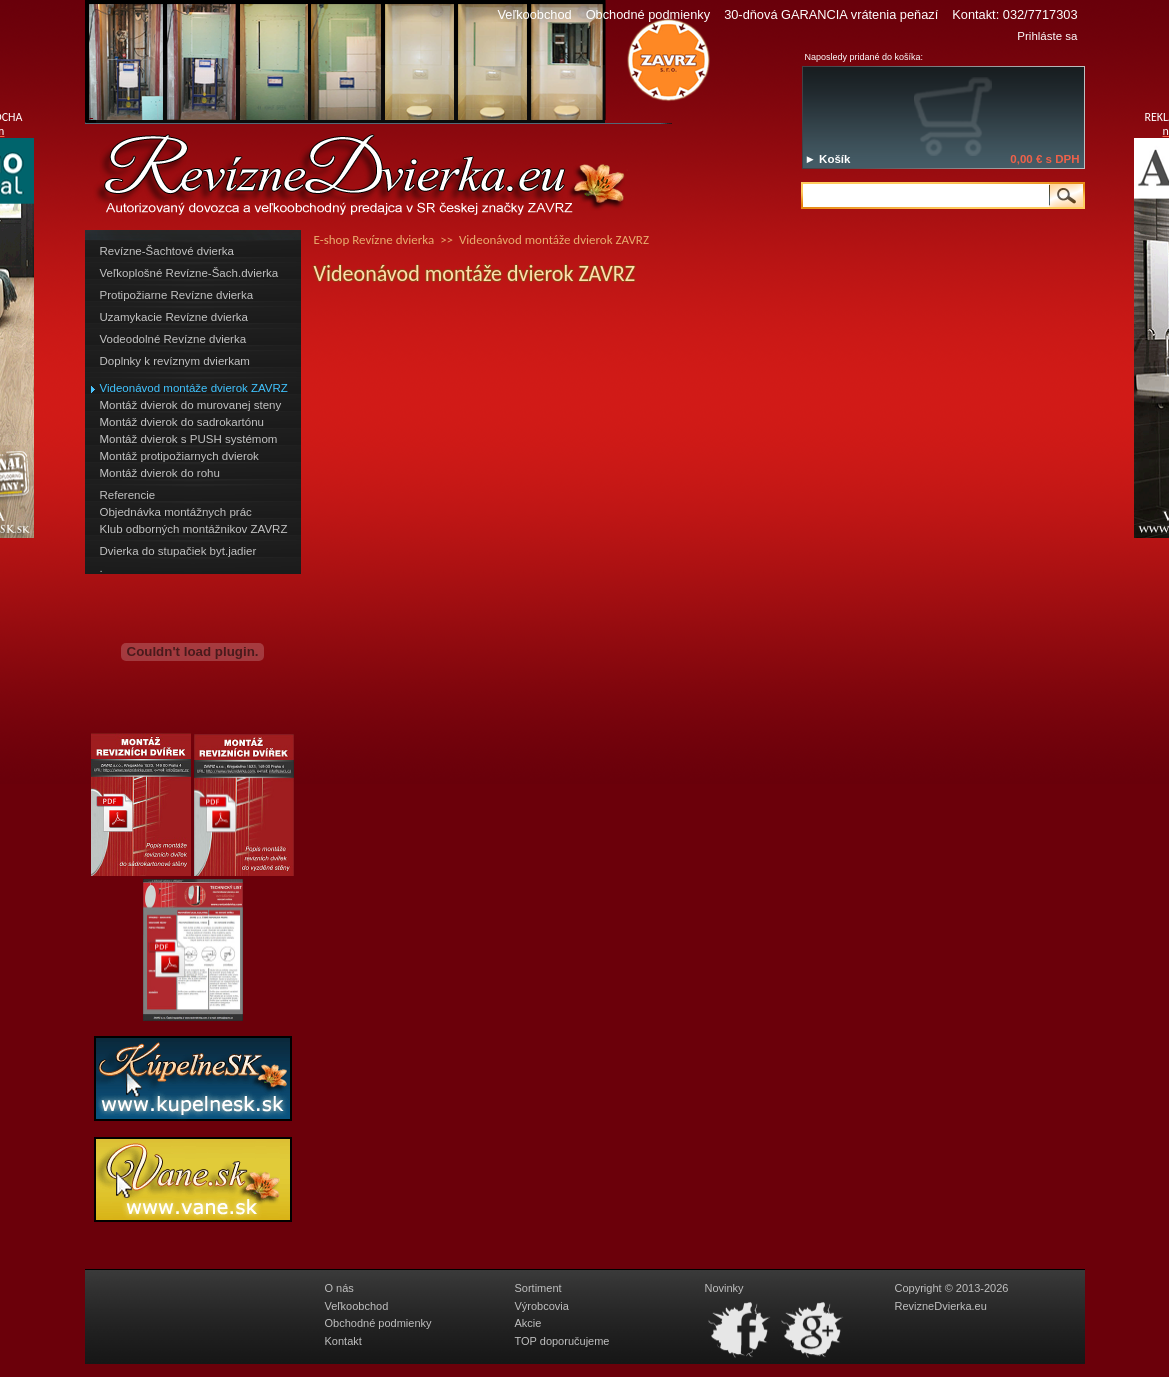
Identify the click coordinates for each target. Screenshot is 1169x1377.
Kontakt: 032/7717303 (1014, 14)
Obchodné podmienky (648, 14)
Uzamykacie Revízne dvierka (174, 317)
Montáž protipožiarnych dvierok (179, 456)
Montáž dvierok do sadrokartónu (182, 422)
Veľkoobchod (534, 14)
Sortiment (538, 1288)
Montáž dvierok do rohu (160, 473)
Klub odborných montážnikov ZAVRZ (194, 529)
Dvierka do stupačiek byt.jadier (178, 551)
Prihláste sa (1047, 36)
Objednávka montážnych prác (176, 512)
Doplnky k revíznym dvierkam (175, 361)
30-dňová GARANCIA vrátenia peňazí (831, 14)
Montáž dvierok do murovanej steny (191, 405)
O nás (339, 1288)
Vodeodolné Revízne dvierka (173, 339)
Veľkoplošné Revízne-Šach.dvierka (189, 273)
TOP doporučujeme (562, 1341)
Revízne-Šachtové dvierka (167, 251)
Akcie (528, 1323)
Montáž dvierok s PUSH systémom (189, 439)
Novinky (724, 1288)
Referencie (128, 495)
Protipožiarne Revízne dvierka (177, 295)
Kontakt (343, 1341)
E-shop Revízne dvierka (374, 239)
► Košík (828, 159)
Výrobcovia (542, 1306)
